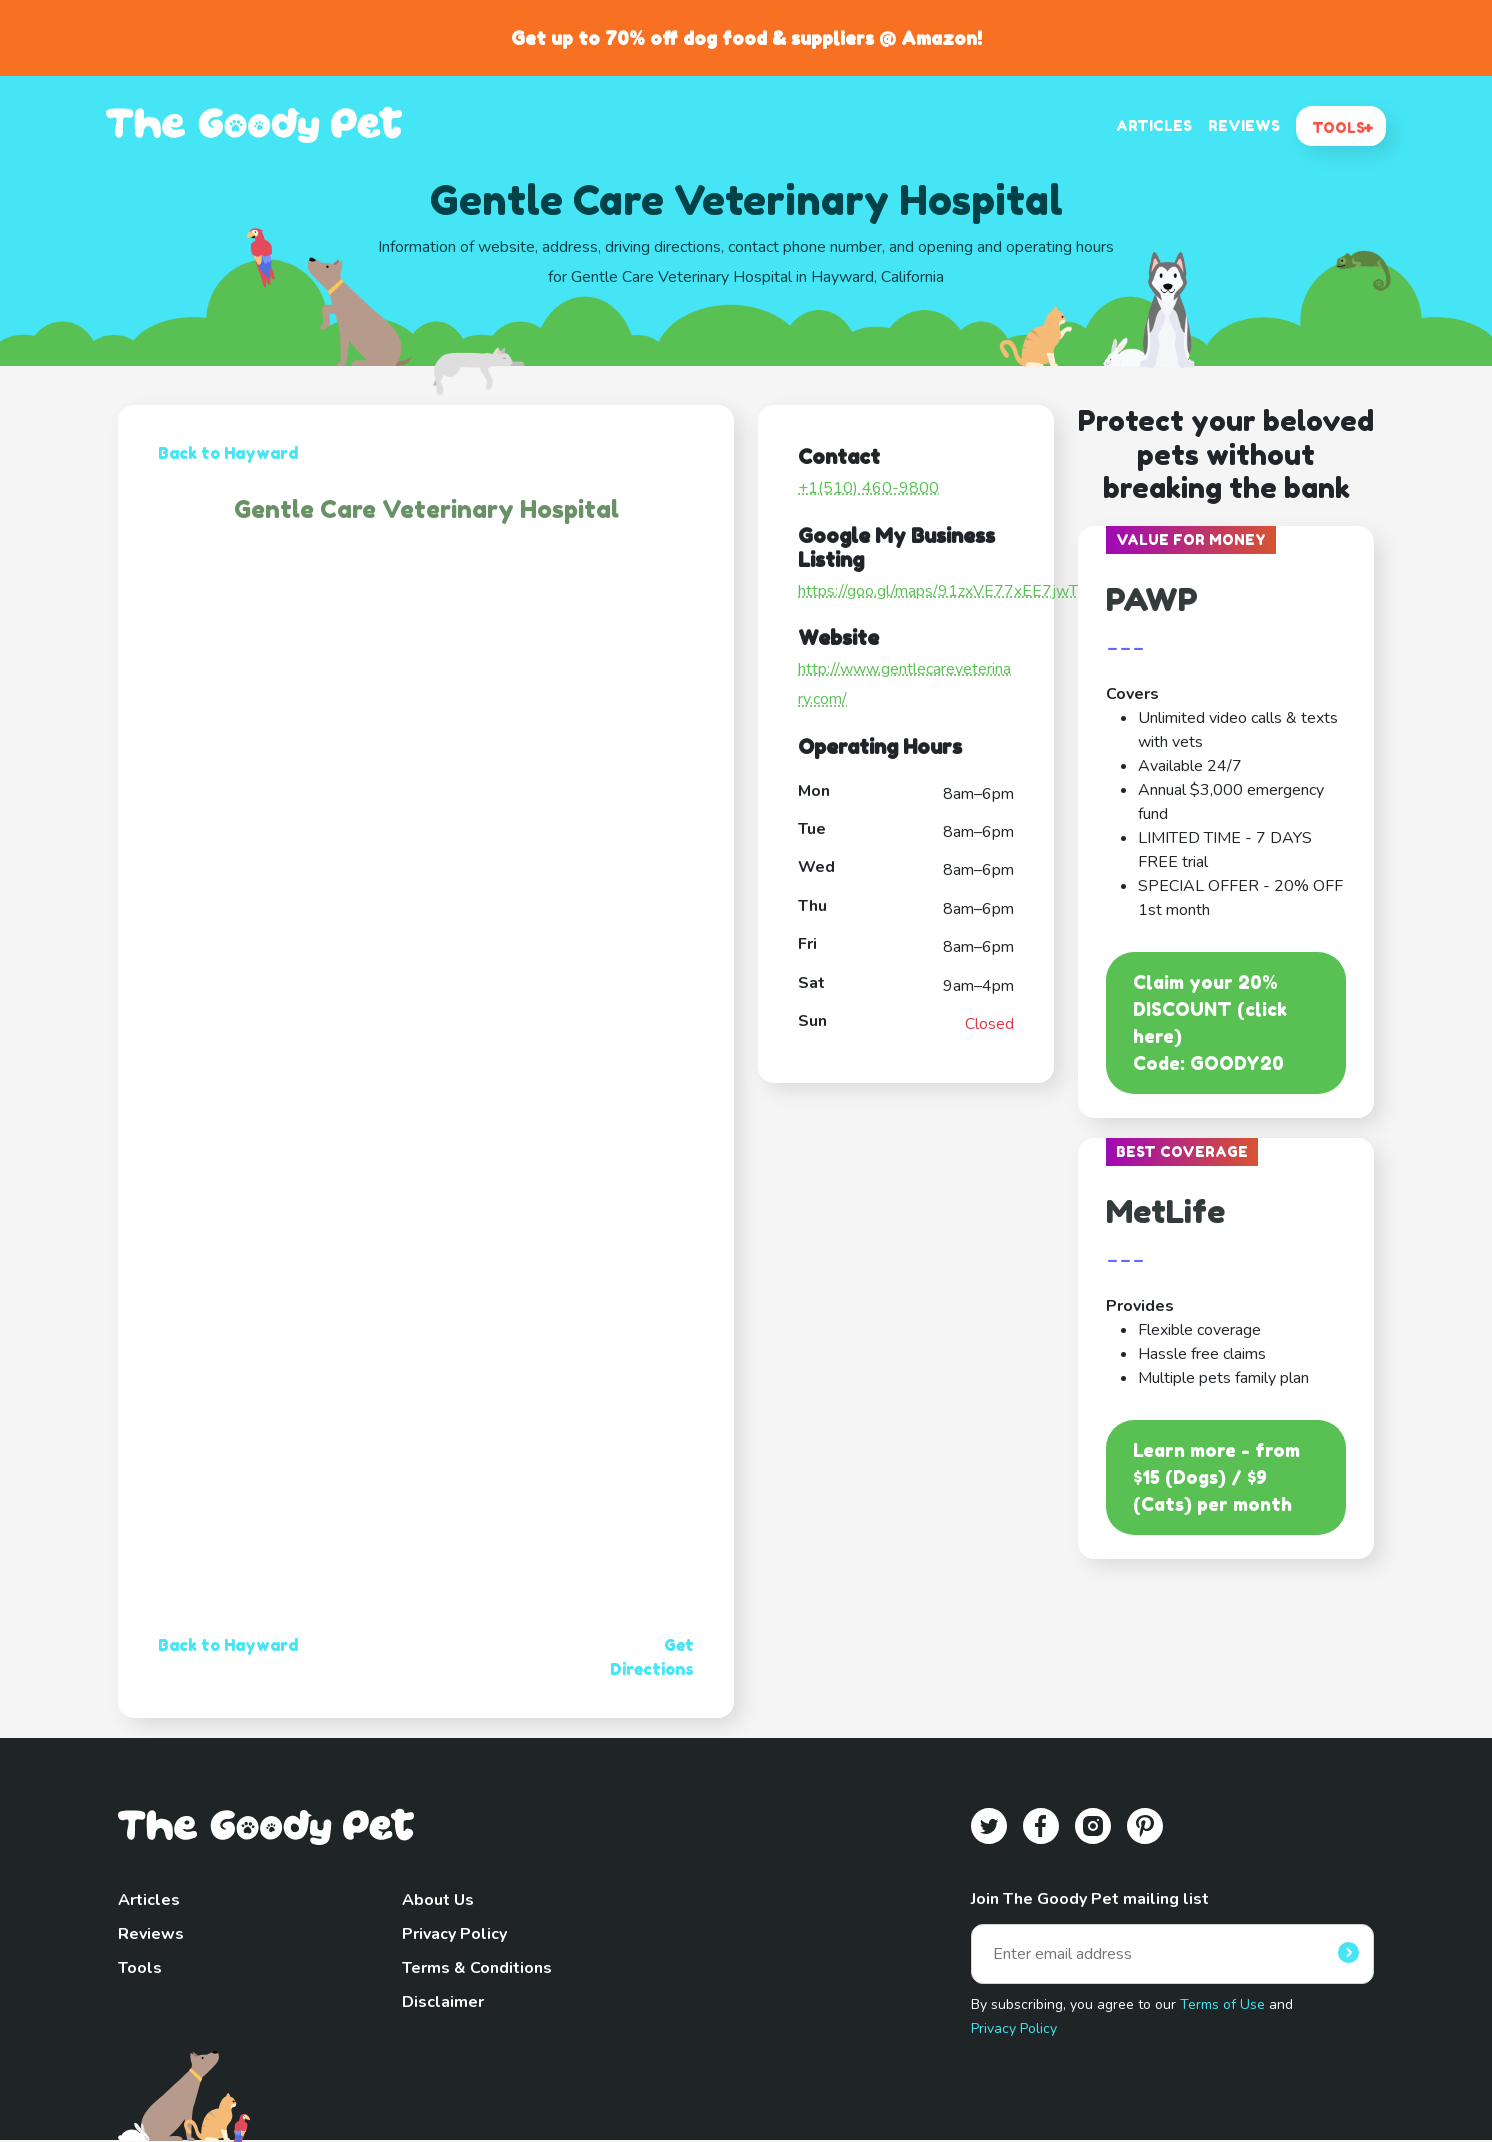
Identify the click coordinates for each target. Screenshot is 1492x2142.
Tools (140, 1968)
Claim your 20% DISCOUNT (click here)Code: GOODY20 (1210, 1022)
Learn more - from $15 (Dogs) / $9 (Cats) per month (1216, 1477)
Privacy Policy (454, 1934)
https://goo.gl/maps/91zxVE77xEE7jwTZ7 (947, 591)
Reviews (151, 1934)
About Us (438, 1900)
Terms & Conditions (477, 1968)
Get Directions (652, 1657)
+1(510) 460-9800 (868, 488)
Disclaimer (443, 2002)
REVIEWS (1244, 125)
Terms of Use (1222, 2004)
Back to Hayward (228, 453)
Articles (149, 1900)
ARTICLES (1154, 125)
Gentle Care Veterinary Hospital (426, 509)
